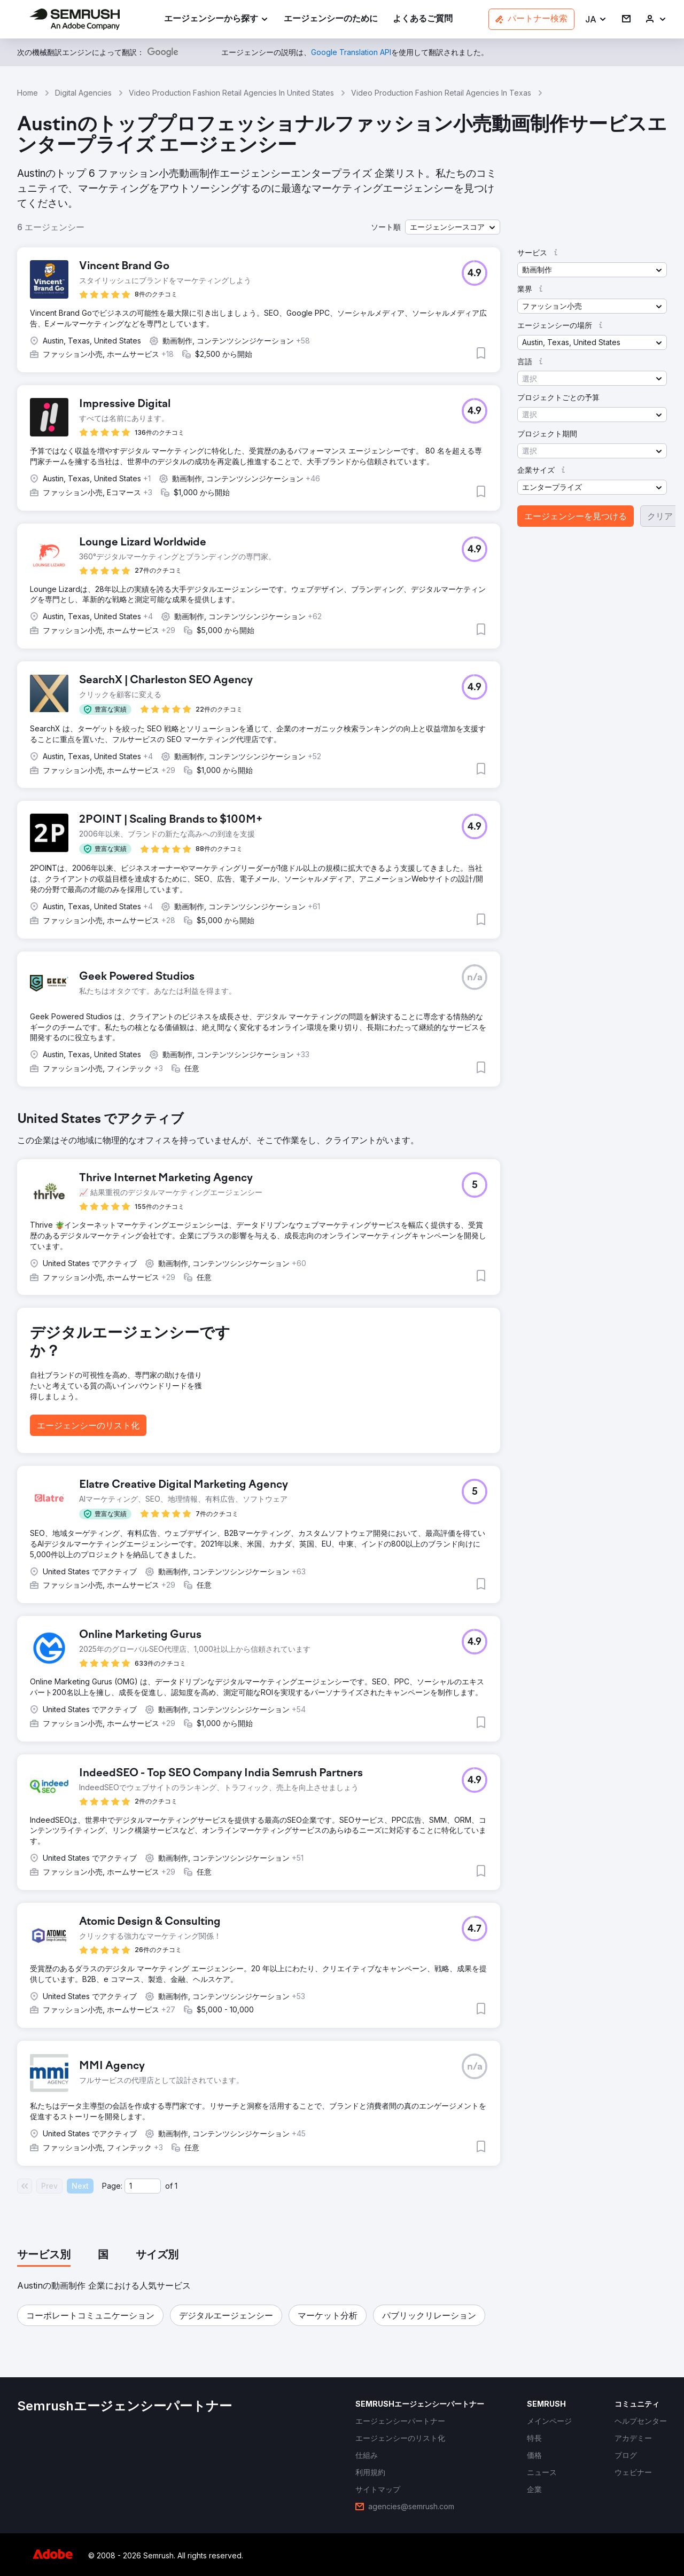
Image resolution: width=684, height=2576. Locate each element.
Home (27, 92)
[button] (596, 19)
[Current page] (142, 2186)
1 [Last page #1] (176, 2185)
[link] (331, 19)
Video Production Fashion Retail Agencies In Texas (441, 92)
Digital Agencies (83, 92)
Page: (112, 2185)
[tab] (44, 2255)
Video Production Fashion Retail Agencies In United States (231, 92)
